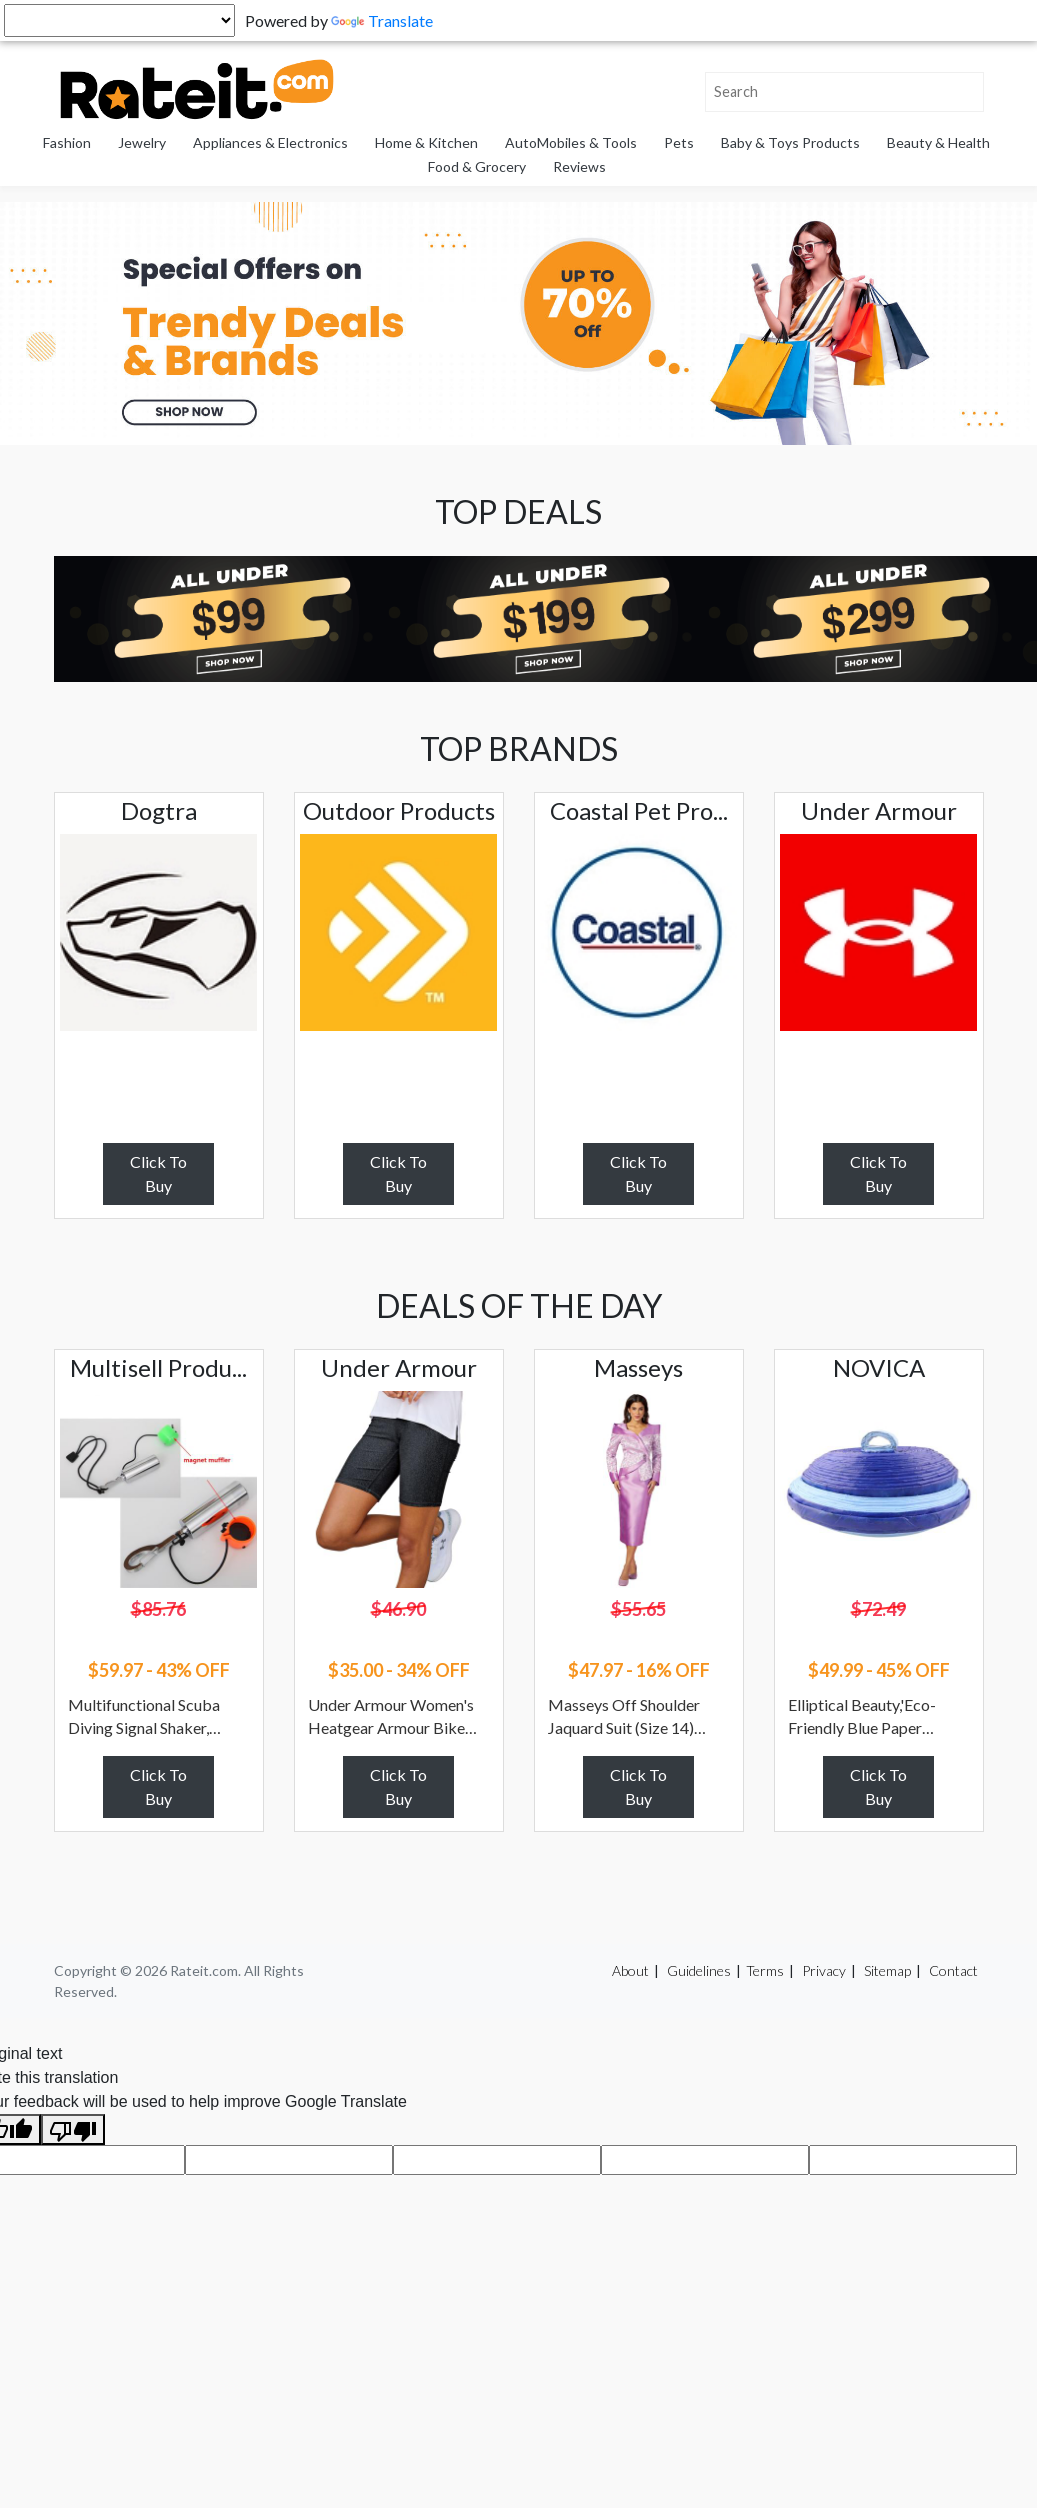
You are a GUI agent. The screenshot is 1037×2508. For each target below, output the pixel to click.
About (630, 1970)
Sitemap (887, 1970)
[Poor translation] (73, 2129)
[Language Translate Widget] (119, 20)
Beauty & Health (938, 142)
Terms (765, 1970)
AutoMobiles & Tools (571, 142)
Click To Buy (158, 1173)
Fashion (67, 142)
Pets (679, 142)
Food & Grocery (477, 166)
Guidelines (699, 1970)
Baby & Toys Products (790, 142)
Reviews (579, 166)
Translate (382, 20)
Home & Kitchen (426, 142)
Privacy (824, 1970)
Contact (953, 1970)
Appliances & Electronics (270, 142)
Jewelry (142, 142)
